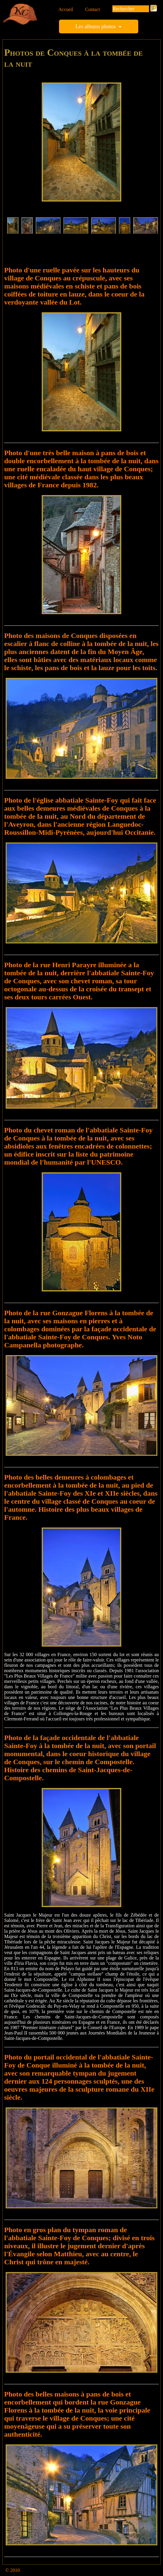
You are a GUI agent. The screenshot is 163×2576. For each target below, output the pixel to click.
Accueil (65, 9)
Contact (92, 9)
